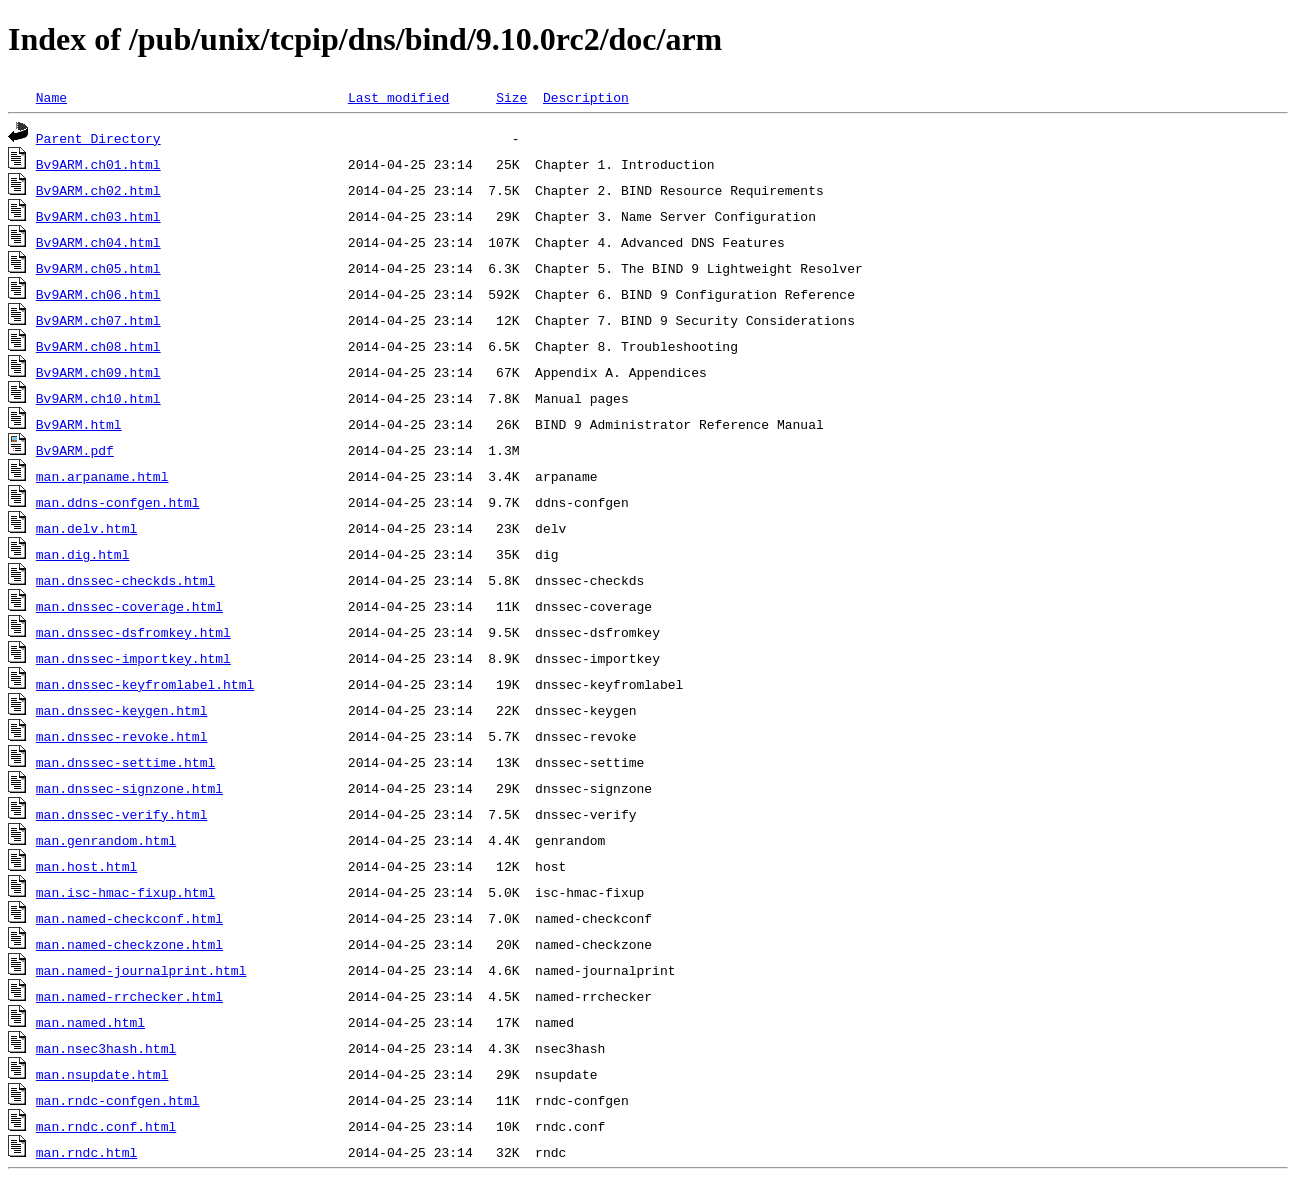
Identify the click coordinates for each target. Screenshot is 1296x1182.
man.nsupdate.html (102, 1074)
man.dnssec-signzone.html (129, 788)
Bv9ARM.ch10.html (98, 398)
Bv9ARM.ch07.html (98, 320)
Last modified (398, 97)
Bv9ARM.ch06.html (98, 294)
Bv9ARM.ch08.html (98, 346)
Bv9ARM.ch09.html (98, 372)
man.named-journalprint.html (141, 970)
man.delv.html (86, 528)
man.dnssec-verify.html (122, 814)
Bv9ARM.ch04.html (98, 242)
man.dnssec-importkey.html (133, 658)
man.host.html (86, 866)
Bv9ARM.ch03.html (98, 216)
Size (511, 97)
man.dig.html (83, 554)
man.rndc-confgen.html (118, 1100)
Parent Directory (98, 138)
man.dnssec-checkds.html (125, 580)
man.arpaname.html (102, 476)
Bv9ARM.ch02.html (98, 190)
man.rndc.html (86, 1152)
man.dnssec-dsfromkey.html (133, 632)
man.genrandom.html (106, 840)
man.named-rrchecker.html (129, 996)
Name (51, 97)
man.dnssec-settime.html (125, 762)
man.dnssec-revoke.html (122, 736)
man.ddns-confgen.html (118, 502)
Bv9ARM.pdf (75, 450)
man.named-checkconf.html (129, 918)
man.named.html (90, 1022)
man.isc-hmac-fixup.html (125, 892)
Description (586, 97)
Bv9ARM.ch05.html (98, 268)
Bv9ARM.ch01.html (98, 164)
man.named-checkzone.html (129, 944)
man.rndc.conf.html (106, 1126)
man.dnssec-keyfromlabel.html (145, 684)
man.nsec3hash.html (106, 1048)
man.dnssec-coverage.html (129, 606)
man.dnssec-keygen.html (122, 710)
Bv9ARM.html (79, 424)
